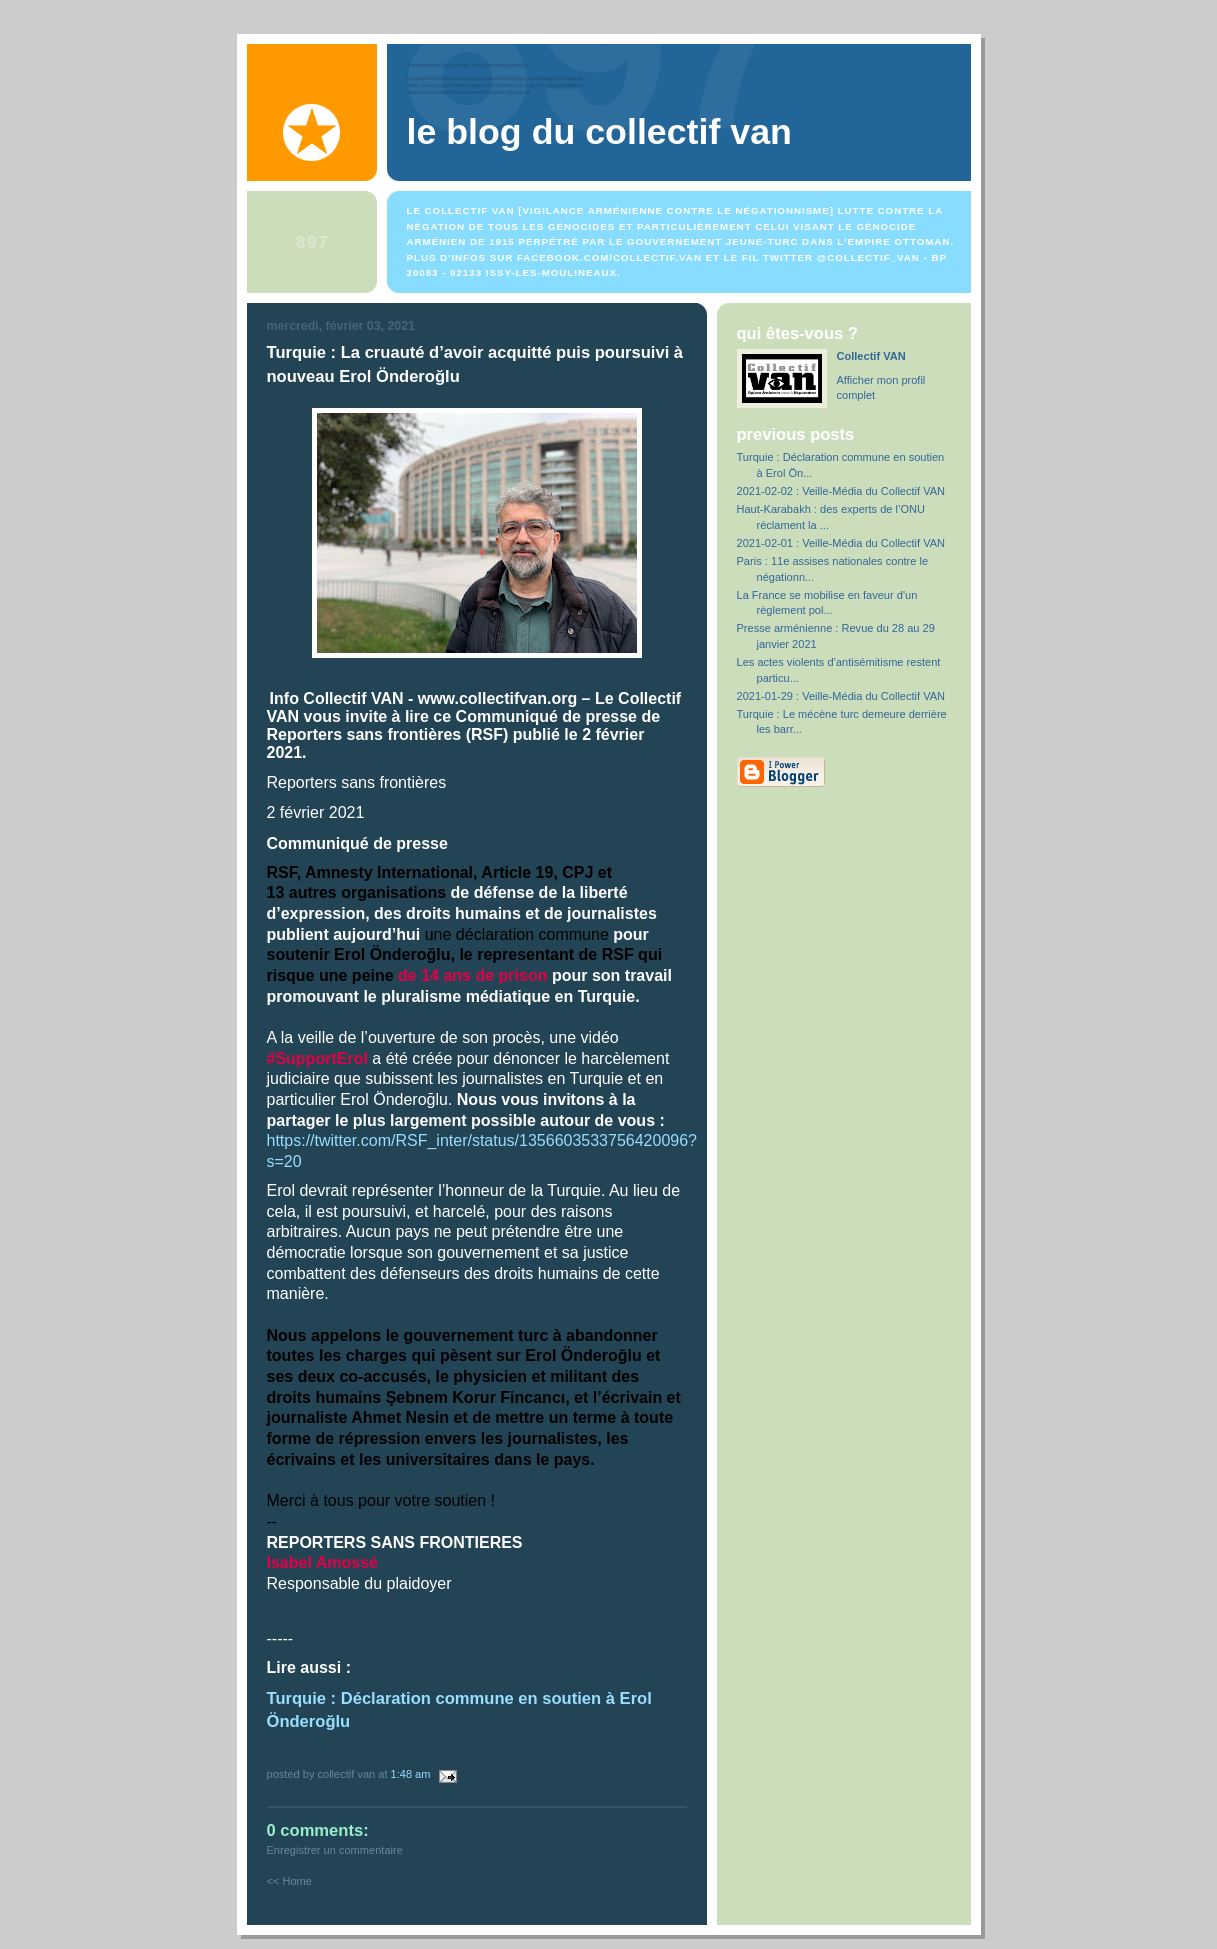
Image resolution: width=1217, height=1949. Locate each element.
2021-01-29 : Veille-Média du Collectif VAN (841, 696)
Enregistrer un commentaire (335, 1850)
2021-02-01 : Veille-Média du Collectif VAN (841, 543)
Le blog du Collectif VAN (599, 132)
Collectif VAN (871, 356)
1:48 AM (411, 1774)
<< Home (289, 1881)
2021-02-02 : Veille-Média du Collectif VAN (841, 491)
